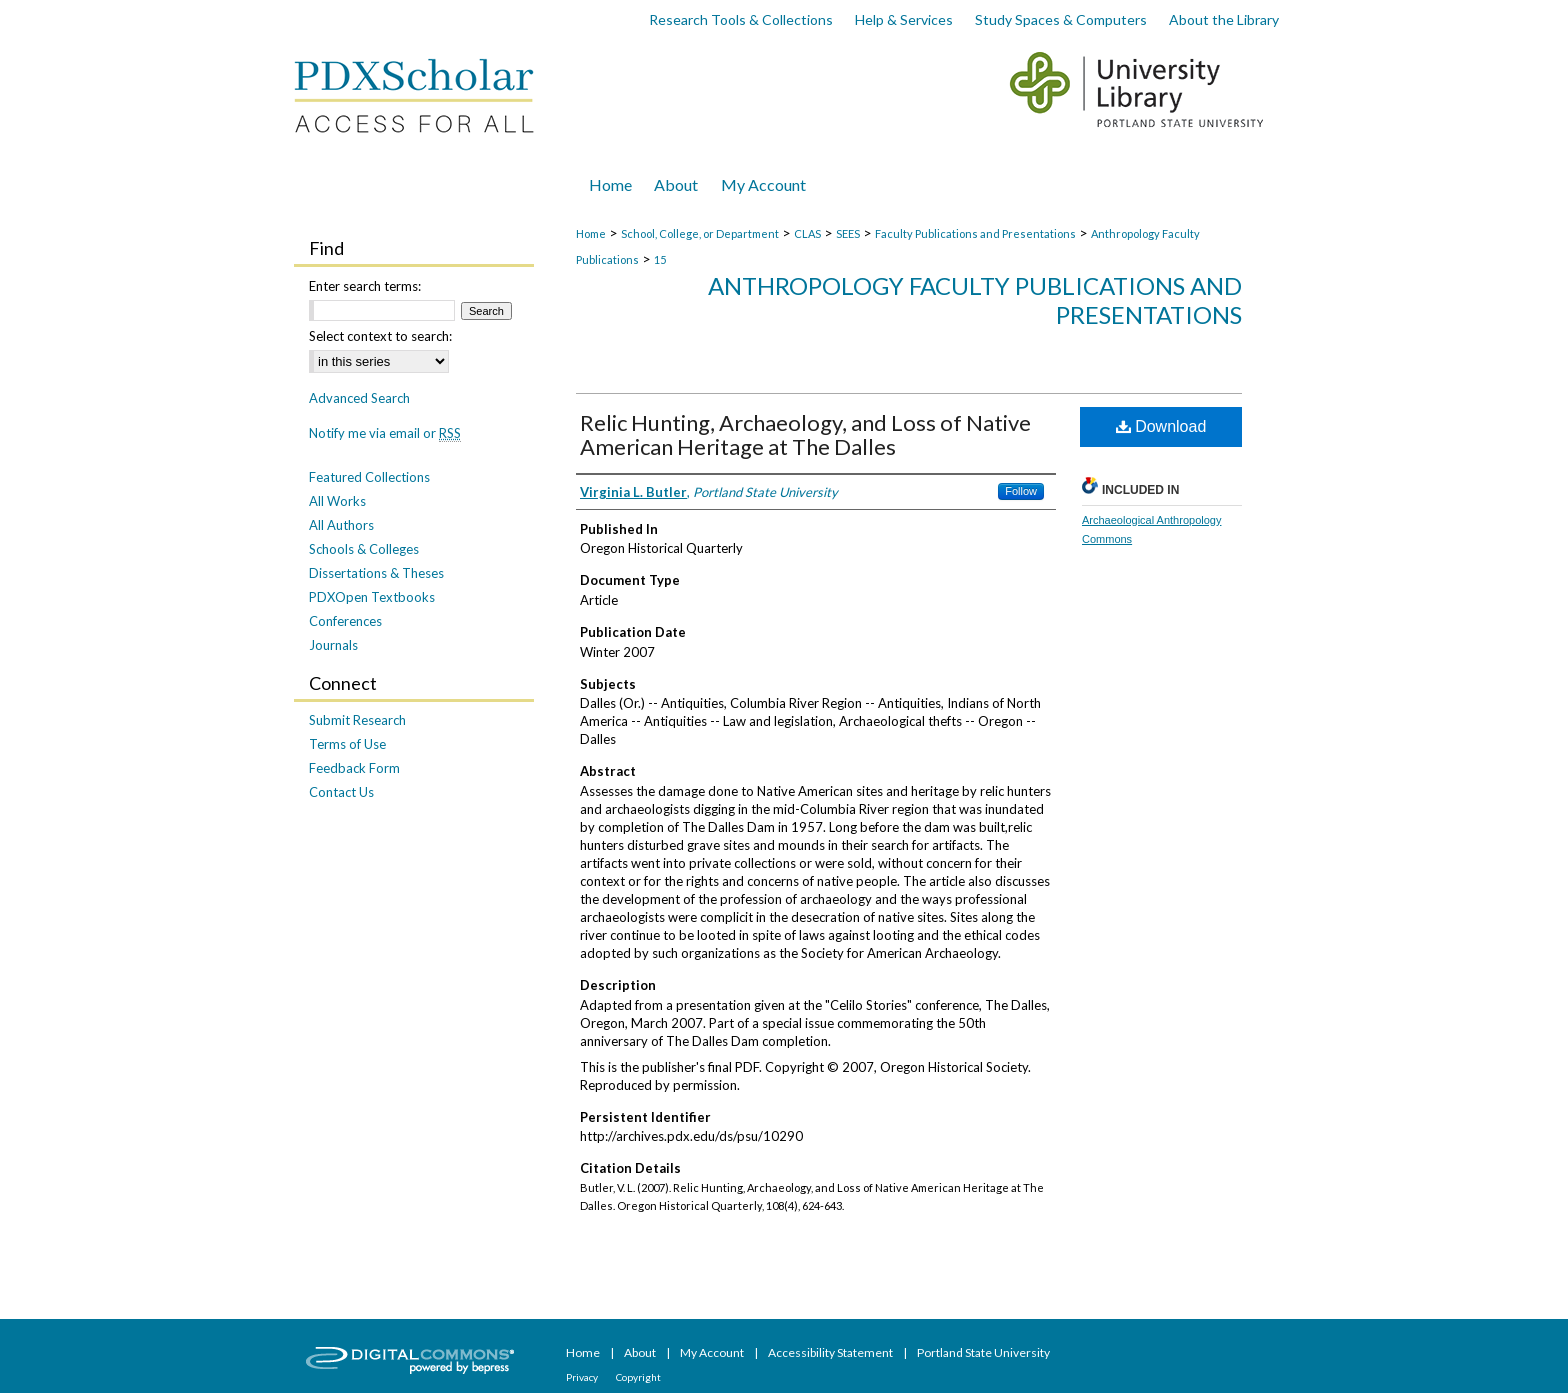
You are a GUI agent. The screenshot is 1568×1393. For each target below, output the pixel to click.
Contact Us (341, 792)
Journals (333, 645)
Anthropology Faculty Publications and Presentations (975, 300)
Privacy (583, 1377)
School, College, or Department (700, 233)
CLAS (807, 233)
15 (660, 259)
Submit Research (357, 720)
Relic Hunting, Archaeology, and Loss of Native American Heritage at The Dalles (805, 434)
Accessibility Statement (831, 1352)
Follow (1021, 491)
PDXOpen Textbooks (372, 597)
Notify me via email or (385, 433)
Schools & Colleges (364, 549)
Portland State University (983, 1352)
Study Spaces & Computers (1061, 19)
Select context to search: (380, 336)
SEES (848, 233)
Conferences (345, 621)
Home (591, 233)
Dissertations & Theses (376, 573)
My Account (713, 1352)
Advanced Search (359, 398)
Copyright (638, 1377)
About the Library (1224, 19)
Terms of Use (347, 744)
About (641, 1352)
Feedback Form (354, 768)
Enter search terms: (365, 286)
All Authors (341, 525)
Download (1161, 426)
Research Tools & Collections (741, 19)
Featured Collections (369, 477)
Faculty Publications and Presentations (975, 233)
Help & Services (904, 19)
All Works (337, 501)
